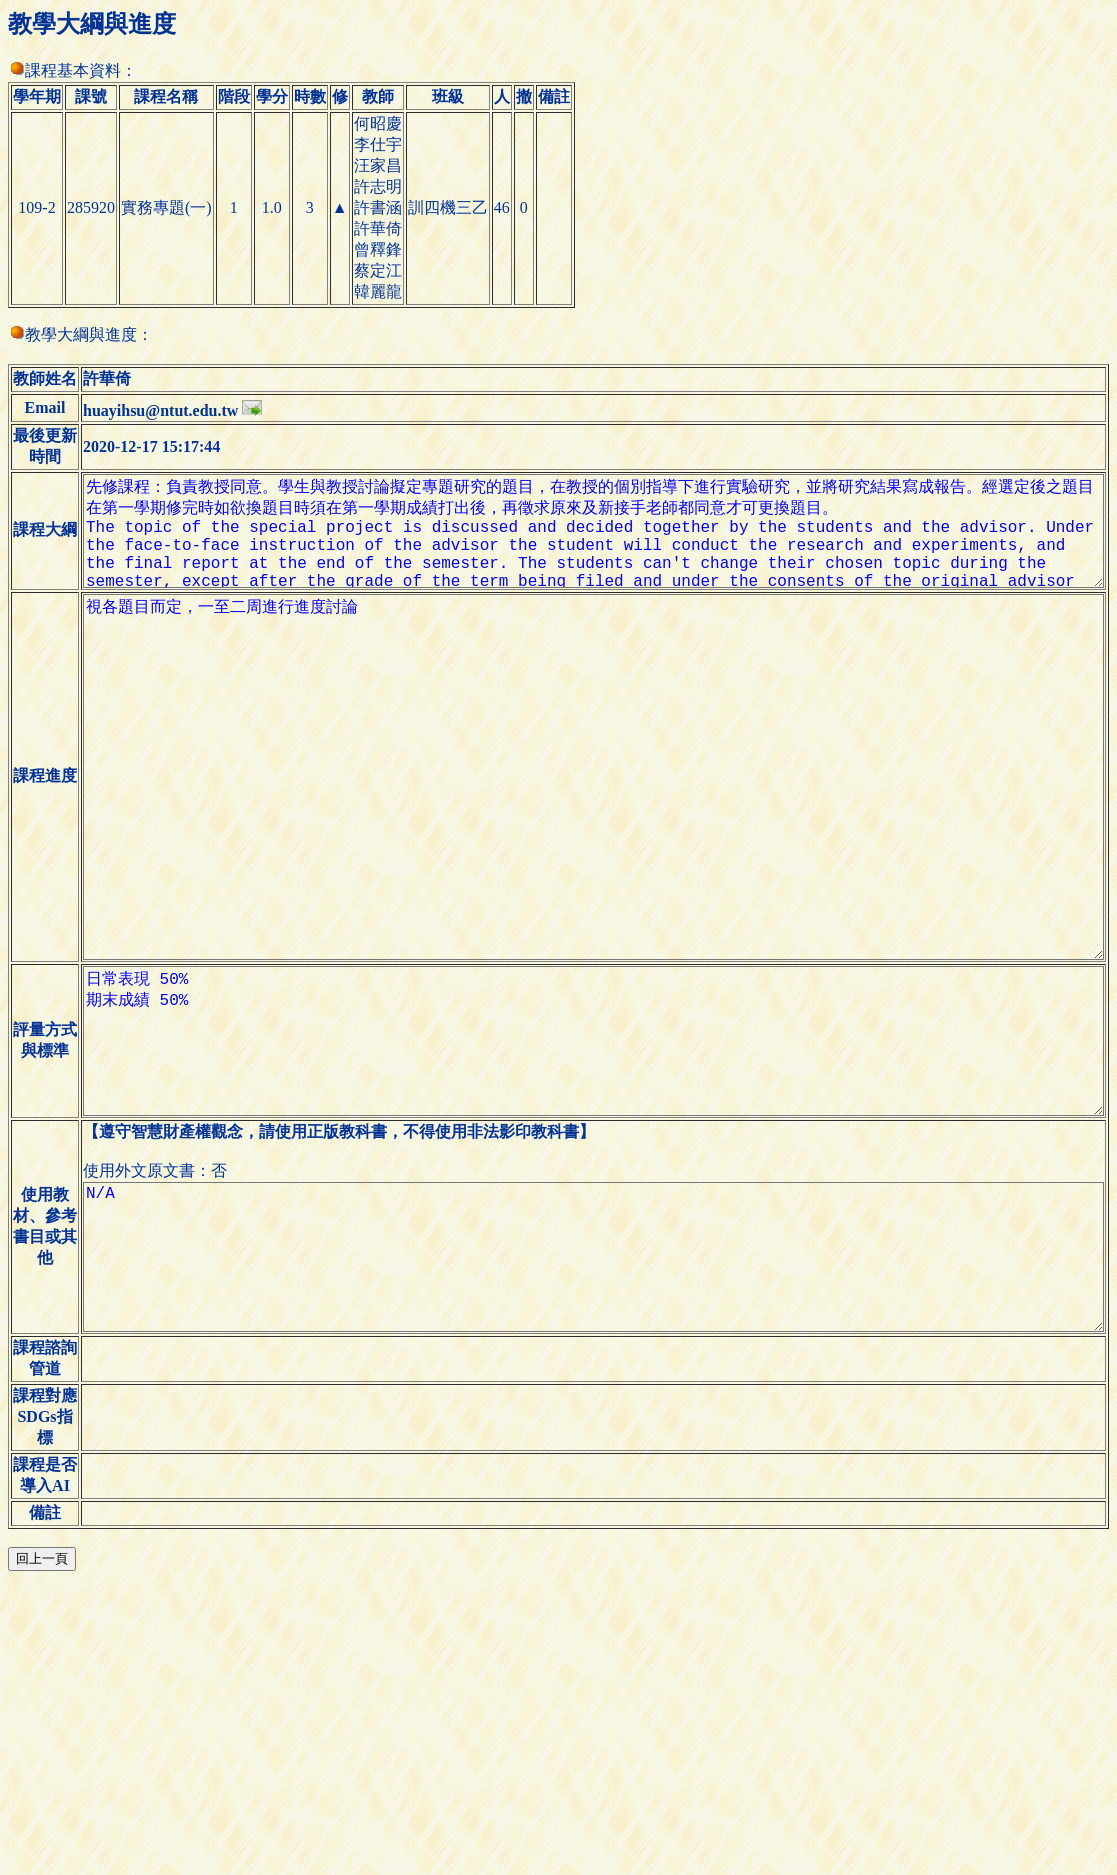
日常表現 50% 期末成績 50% (586, 1203)
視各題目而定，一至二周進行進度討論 (586, 883)
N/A (586, 1451)
